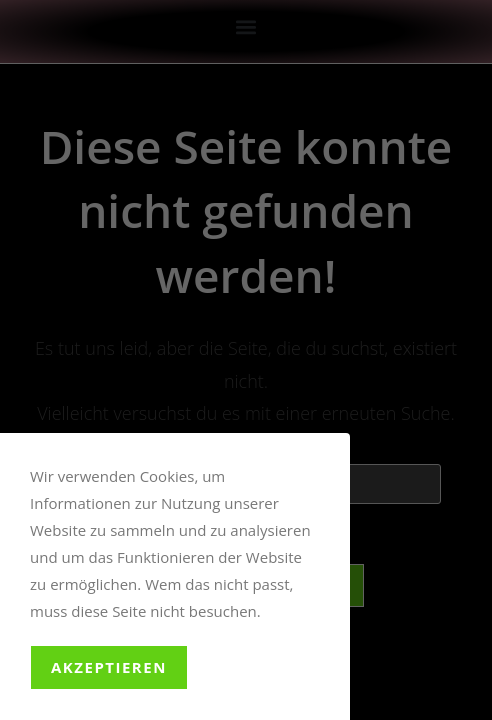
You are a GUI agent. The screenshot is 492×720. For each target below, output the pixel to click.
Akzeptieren (109, 667)
